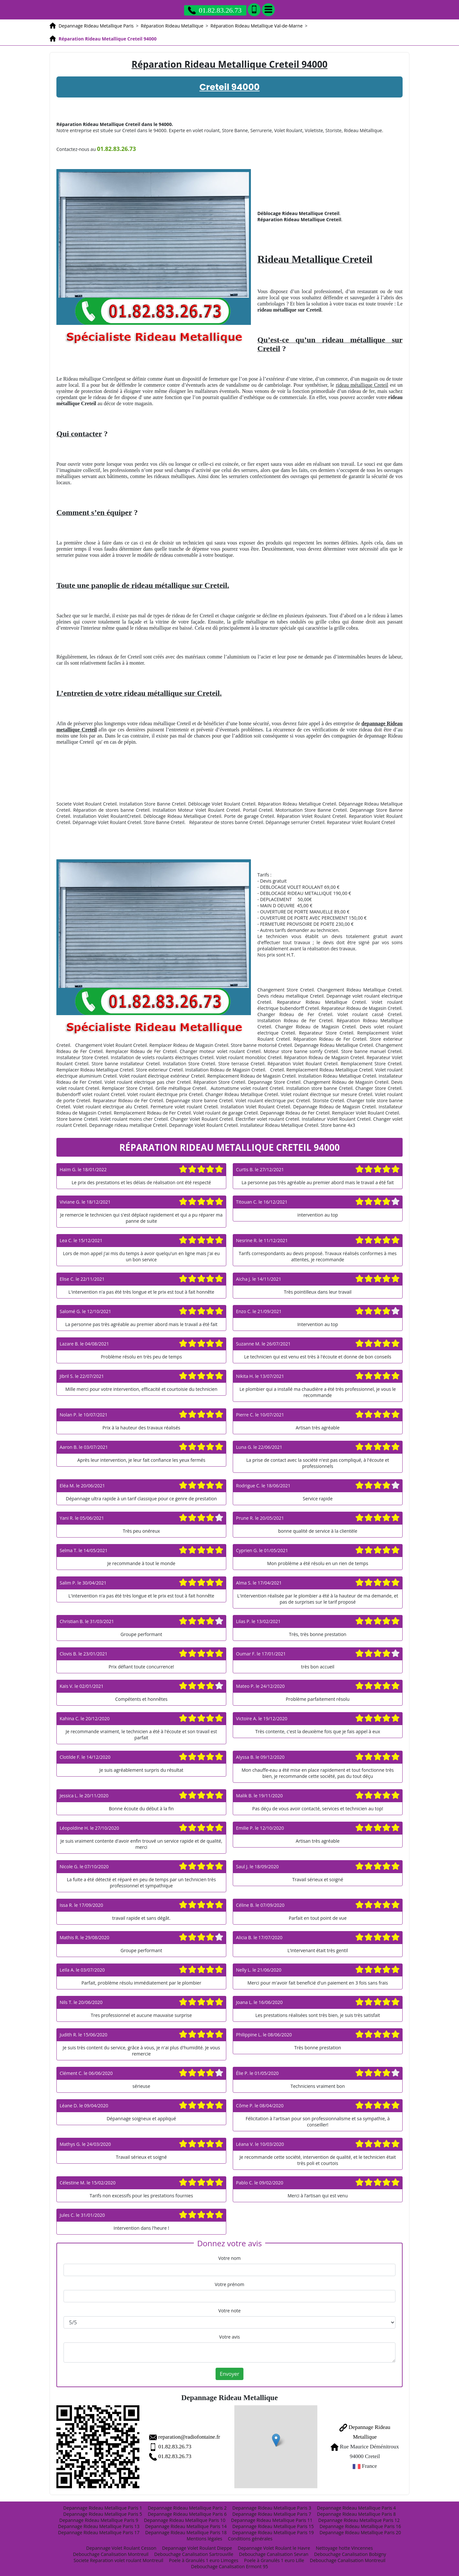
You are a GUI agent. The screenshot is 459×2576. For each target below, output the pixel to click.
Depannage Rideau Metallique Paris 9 (98, 2520)
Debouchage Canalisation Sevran (273, 2554)
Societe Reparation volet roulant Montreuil (118, 2560)
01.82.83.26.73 (174, 2447)
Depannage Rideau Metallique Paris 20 (360, 2532)
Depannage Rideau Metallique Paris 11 (271, 2520)
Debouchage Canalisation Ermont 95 (229, 2566)
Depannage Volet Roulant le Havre (274, 2548)
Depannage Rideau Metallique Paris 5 (102, 2514)
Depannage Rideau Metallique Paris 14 (186, 2526)
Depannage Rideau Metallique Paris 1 (102, 2508)
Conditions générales (250, 2539)
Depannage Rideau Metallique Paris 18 (186, 2532)
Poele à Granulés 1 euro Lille (274, 2560)
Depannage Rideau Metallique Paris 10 (184, 2520)
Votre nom (229, 2258)
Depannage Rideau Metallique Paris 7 (271, 2514)
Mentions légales (204, 2539)
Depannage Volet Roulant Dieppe (197, 2548)
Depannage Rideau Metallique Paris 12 (359, 2520)
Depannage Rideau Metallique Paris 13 (98, 2526)
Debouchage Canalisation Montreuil (110, 2554)
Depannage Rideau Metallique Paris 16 (360, 2526)
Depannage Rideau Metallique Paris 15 (273, 2526)
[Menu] (268, 9)
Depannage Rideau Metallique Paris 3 (271, 2508)
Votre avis (229, 2337)
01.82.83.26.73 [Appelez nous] (214, 10)
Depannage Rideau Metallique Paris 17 (98, 2532)
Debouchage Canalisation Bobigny (350, 2554)
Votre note (229, 2310)
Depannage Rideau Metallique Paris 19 (273, 2532)
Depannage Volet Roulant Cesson (121, 2548)
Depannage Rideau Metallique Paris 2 (187, 2508)
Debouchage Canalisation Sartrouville (193, 2554)
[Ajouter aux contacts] (254, 9)
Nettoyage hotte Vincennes (344, 2548)
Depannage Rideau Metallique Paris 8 (356, 2514)
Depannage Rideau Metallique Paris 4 (356, 2508)
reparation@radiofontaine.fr (189, 2437)
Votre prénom (229, 2284)
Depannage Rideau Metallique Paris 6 (187, 2514)
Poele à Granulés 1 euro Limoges (203, 2560)
